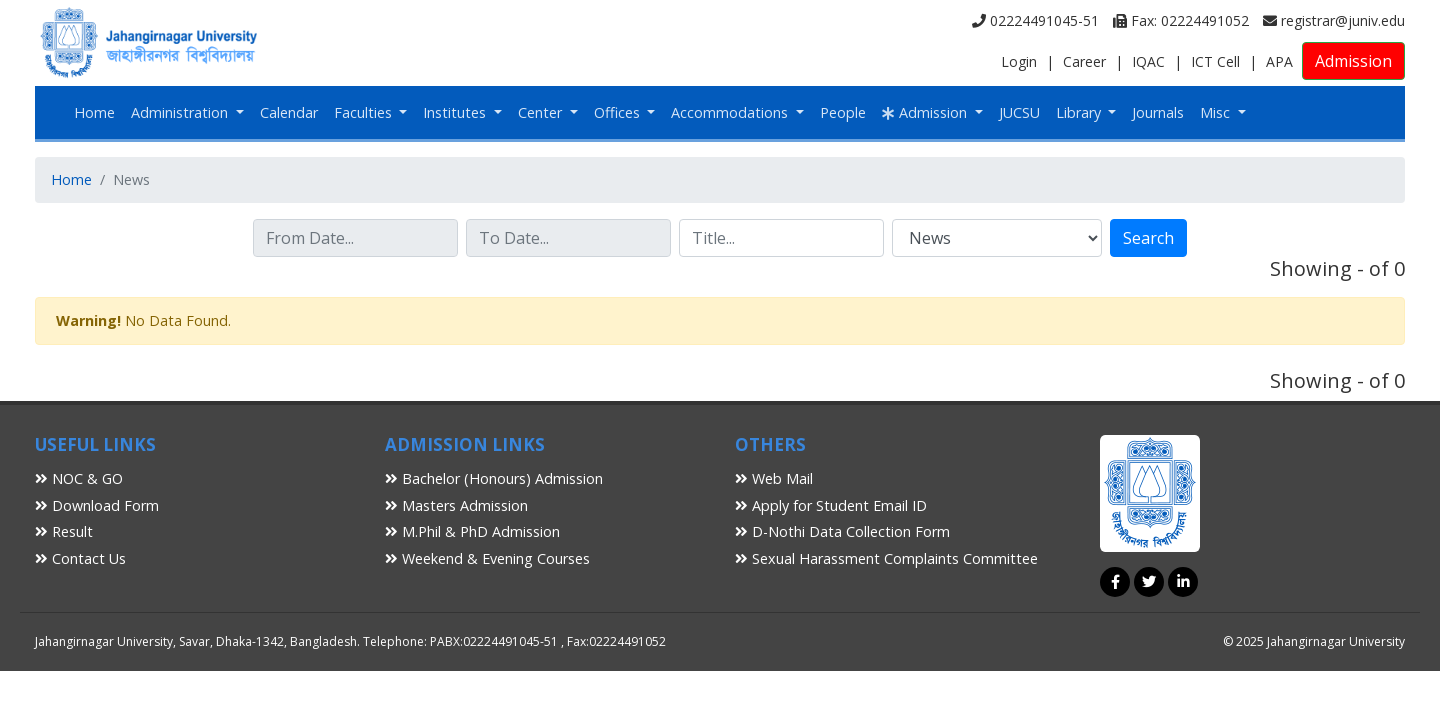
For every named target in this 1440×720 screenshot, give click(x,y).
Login (1019, 61)
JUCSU (1019, 112)
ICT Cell (1215, 61)
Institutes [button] (456, 112)
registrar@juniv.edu (1334, 20)
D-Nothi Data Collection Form (842, 531)
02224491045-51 (1035, 20)
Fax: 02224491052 (1181, 20)
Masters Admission (456, 505)
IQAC (1148, 61)
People (843, 112)
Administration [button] (181, 112)
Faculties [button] (365, 112)
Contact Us (80, 558)
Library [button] (1080, 112)
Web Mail (774, 478)
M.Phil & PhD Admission (472, 531)
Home (94, 112)
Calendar (289, 112)
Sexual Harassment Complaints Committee (886, 558)
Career (1084, 61)
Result (64, 531)
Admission (1353, 61)
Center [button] (542, 112)
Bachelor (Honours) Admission (494, 478)
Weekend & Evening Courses (487, 558)
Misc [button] (1217, 112)
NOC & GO (79, 478)
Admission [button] (926, 112)
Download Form (97, 505)
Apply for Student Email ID (831, 505)
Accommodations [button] (731, 112)
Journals (1158, 112)
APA (1279, 61)
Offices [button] (619, 112)
